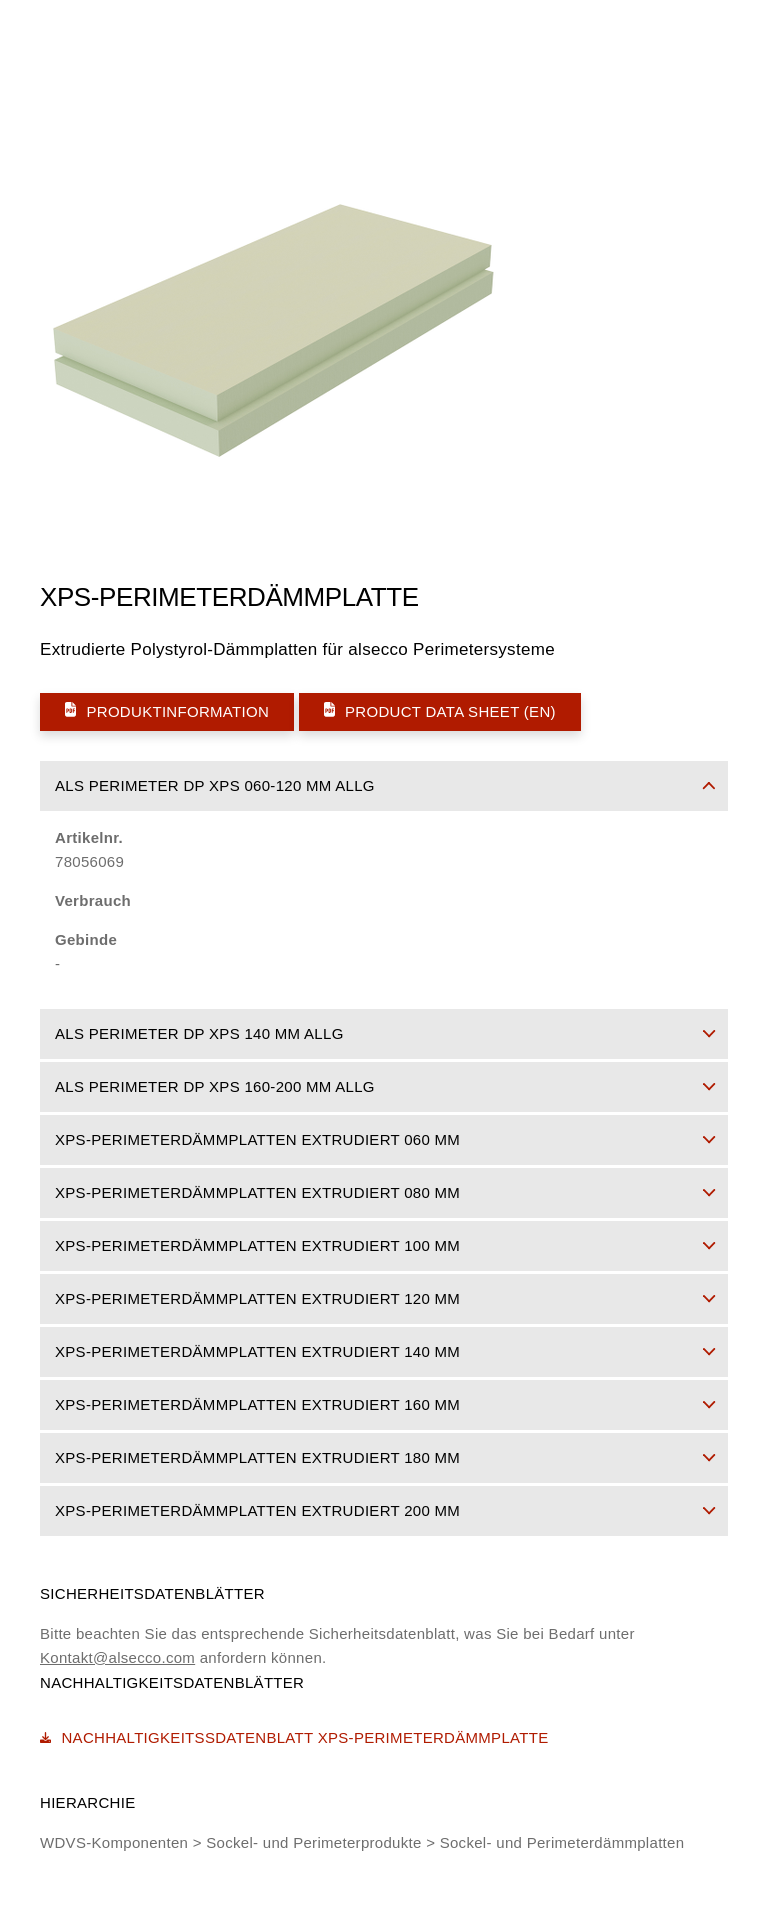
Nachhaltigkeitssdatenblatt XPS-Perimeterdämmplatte (294, 1737)
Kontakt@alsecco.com (117, 1657)
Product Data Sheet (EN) (440, 711)
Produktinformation (167, 711)
